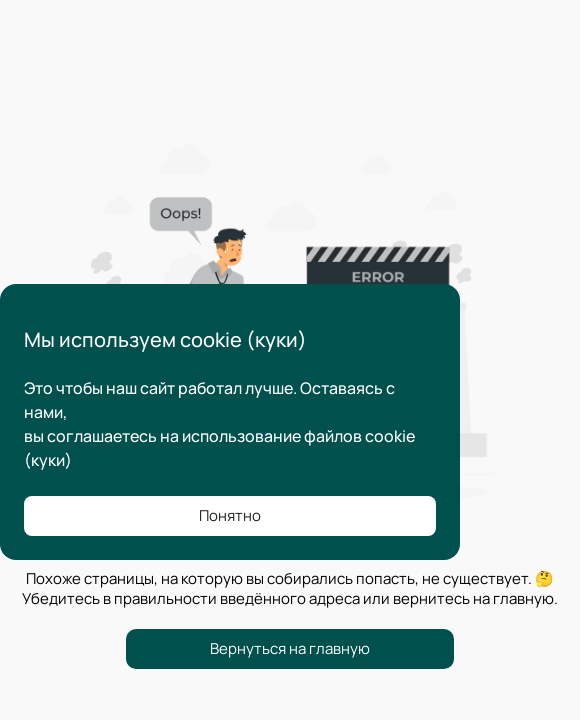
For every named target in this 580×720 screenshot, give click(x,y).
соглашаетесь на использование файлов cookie (231, 436)
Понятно (230, 515)
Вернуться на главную (290, 648)
